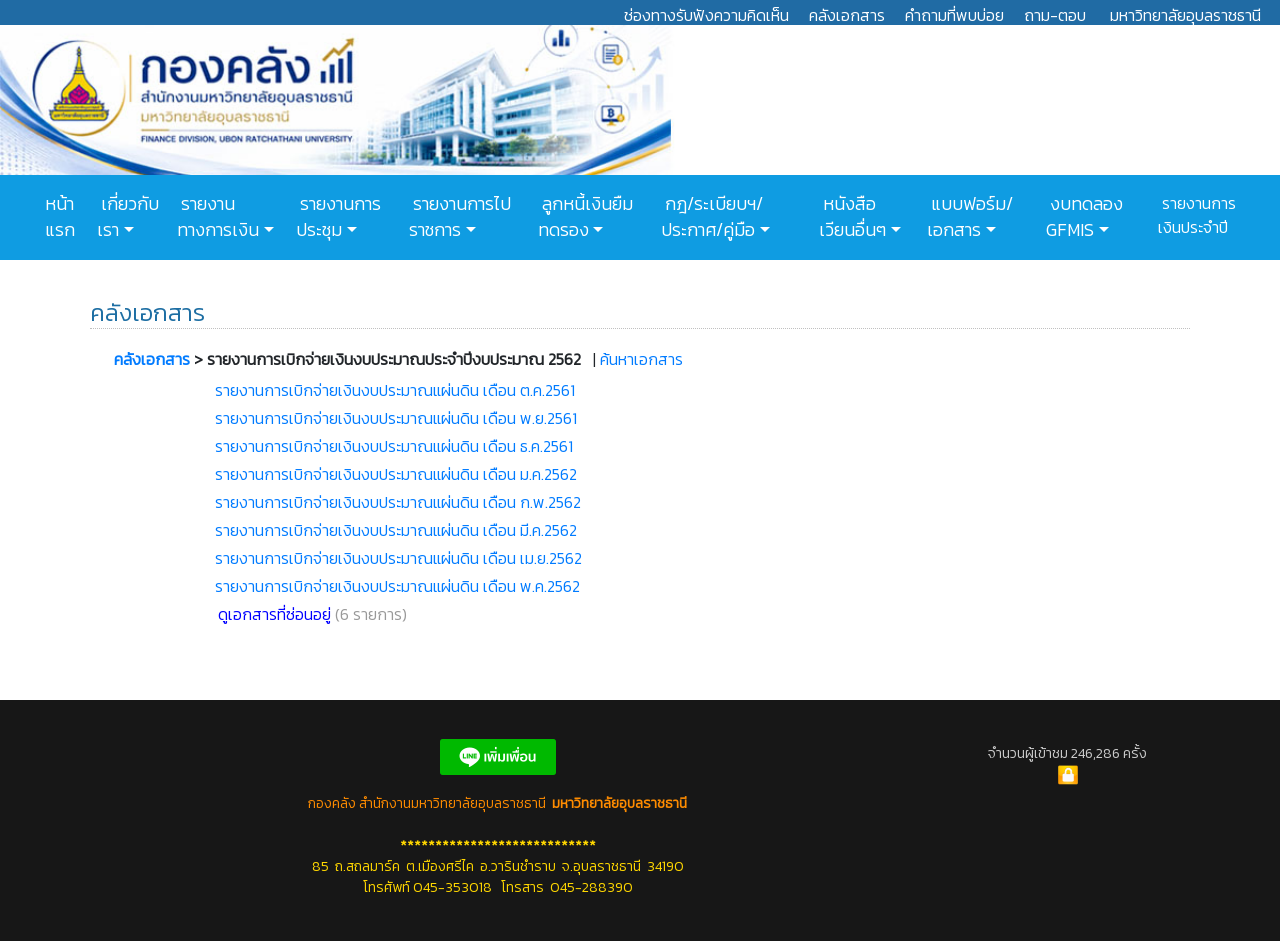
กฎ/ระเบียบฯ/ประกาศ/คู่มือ (712, 217)
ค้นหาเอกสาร (641, 359)
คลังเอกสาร (847, 15)
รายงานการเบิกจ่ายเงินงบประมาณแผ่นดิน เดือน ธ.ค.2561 (394, 446)
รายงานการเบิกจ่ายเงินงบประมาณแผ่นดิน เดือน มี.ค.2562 (396, 530)
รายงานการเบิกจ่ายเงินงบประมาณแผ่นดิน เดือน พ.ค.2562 (397, 586)
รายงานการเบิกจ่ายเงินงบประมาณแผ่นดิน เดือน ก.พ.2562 (398, 502)
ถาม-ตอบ (1055, 15)
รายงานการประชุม (338, 217)
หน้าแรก (60, 217)
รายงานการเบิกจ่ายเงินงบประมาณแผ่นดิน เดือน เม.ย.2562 (398, 558)
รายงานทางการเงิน (218, 217)
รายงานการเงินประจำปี (1197, 215)
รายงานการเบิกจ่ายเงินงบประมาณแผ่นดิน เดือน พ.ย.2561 (396, 418)
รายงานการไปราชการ (460, 217)
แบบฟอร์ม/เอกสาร (970, 217)
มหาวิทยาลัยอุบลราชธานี (1185, 15)
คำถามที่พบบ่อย (954, 15)
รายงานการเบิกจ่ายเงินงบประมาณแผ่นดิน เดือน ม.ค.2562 (396, 474)
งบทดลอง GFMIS (1084, 217)
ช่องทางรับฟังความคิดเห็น (706, 15)
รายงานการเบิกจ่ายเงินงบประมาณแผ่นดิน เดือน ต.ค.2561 (395, 390)
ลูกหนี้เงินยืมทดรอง (585, 217)
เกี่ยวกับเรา (128, 217)
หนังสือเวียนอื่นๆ (852, 217)
